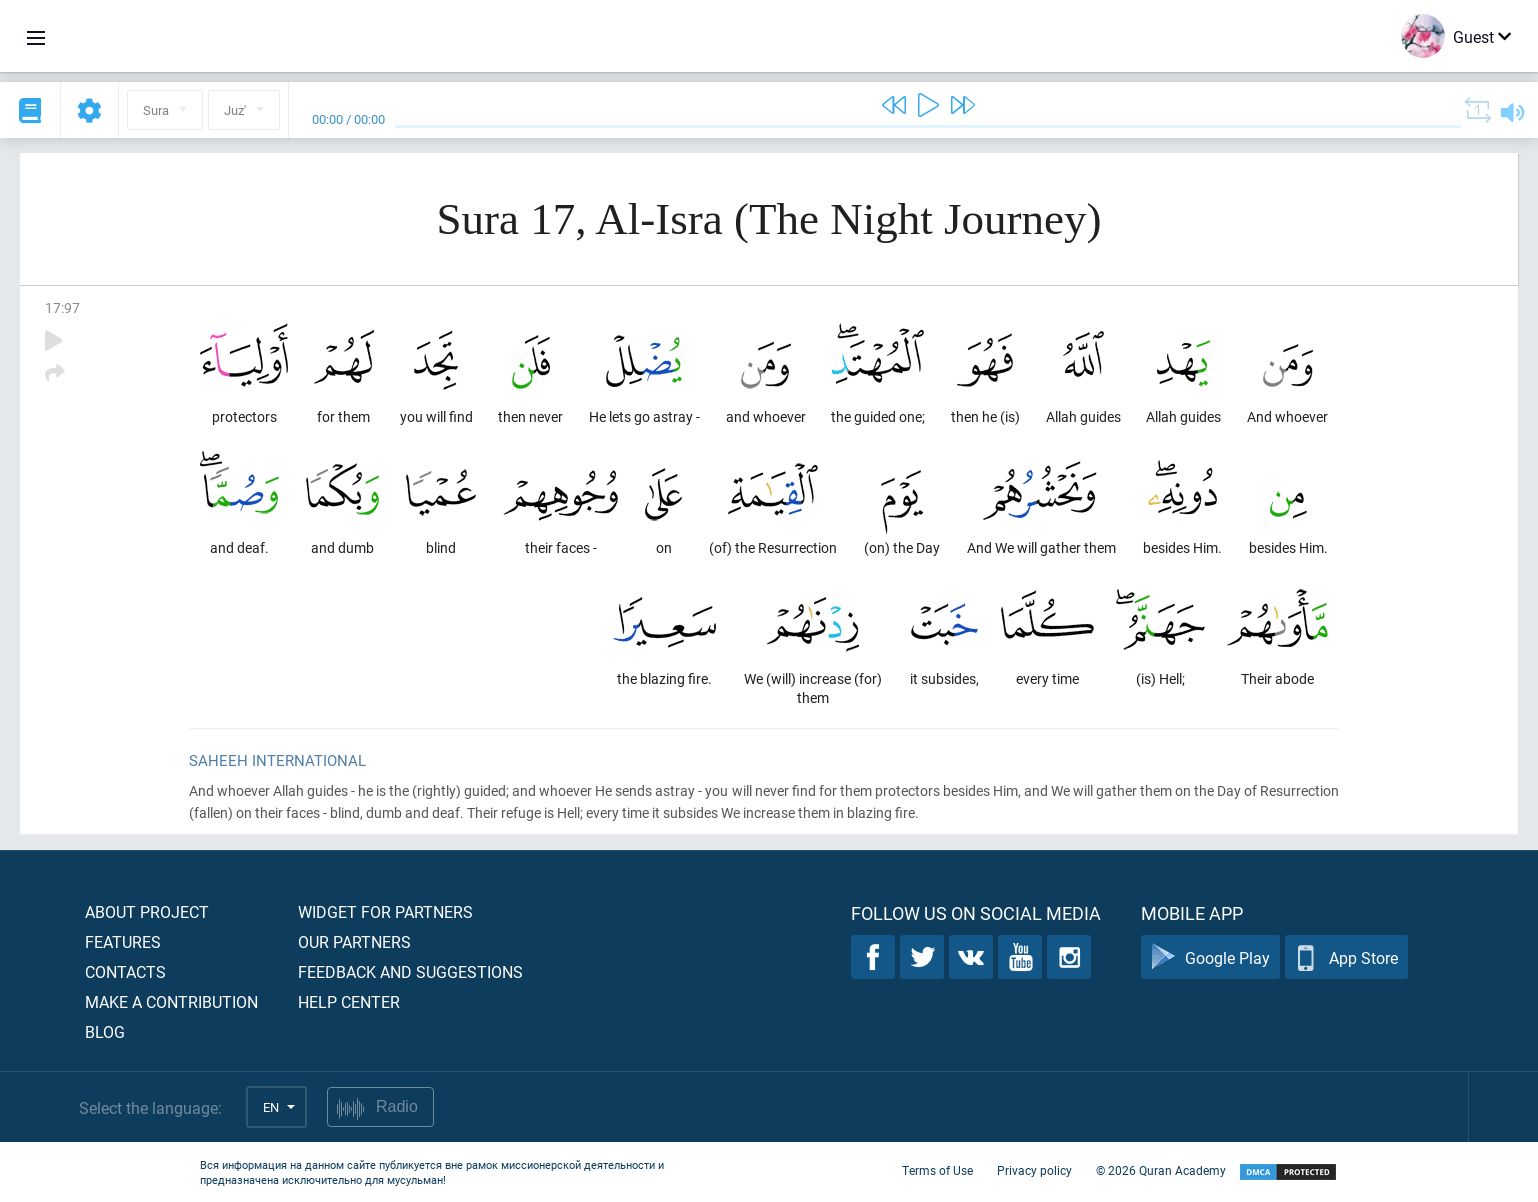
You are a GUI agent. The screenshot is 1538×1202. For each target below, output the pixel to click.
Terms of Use (937, 1170)
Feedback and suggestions (410, 971)
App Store (1346, 957)
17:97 (62, 307)
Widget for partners (385, 911)
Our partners (354, 941)
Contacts (125, 971)
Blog (105, 1031)
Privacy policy (1034, 1170)
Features (123, 941)
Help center (349, 1001)
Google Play (1210, 957)
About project (147, 911)
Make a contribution (171, 1001)
